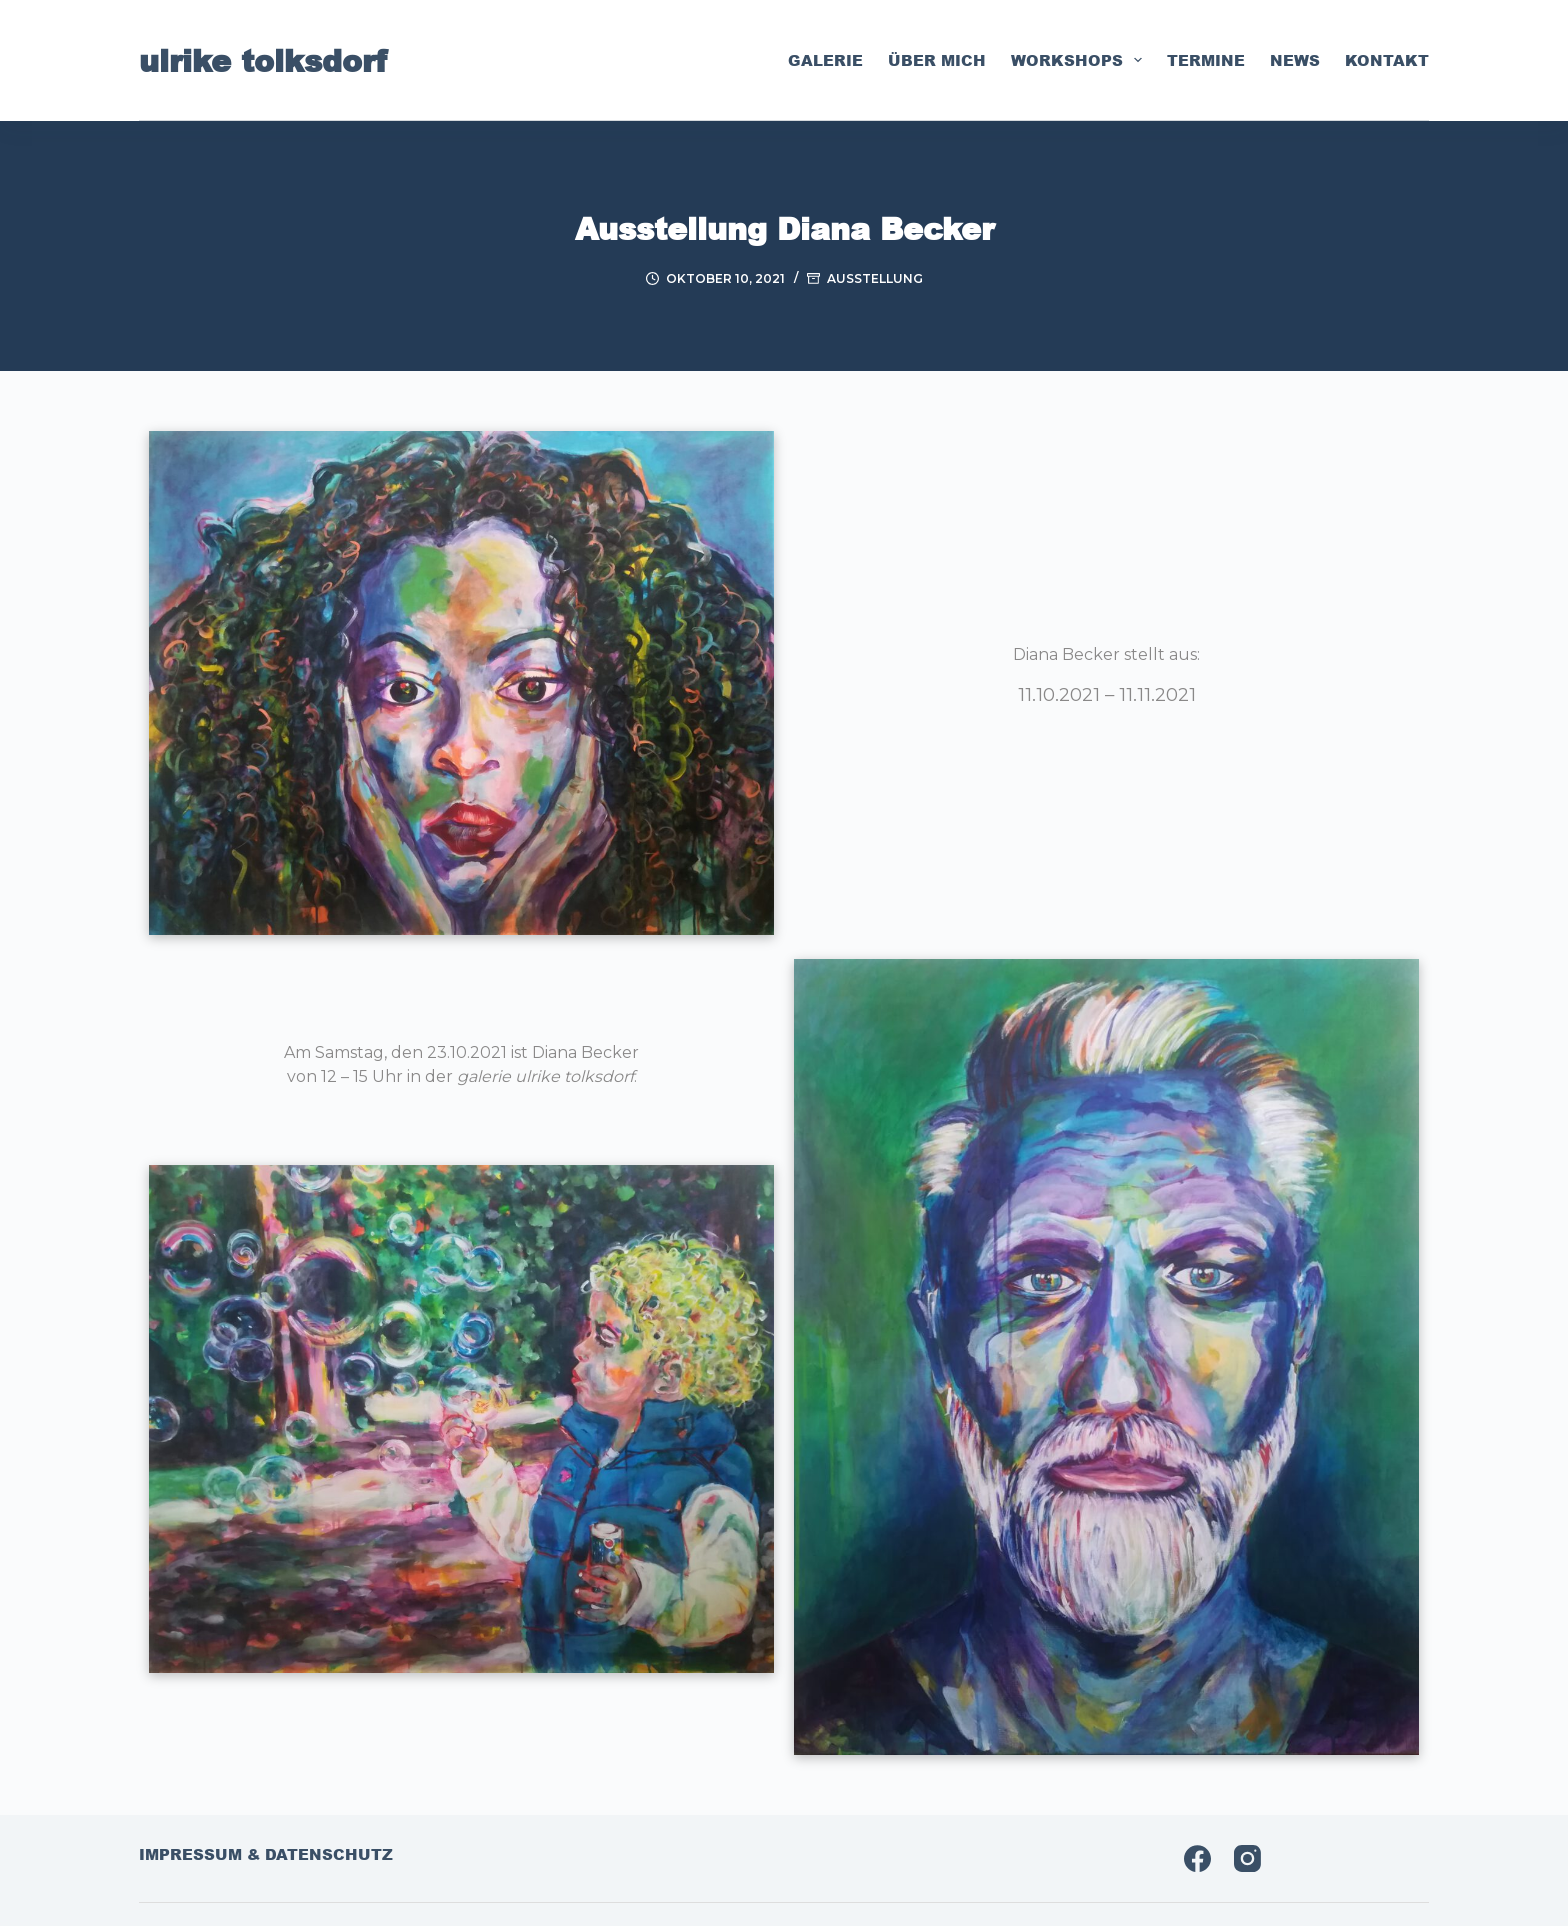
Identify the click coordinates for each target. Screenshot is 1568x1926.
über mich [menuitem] (937, 60)
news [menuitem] (1295, 60)
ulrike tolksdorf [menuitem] (263, 60)
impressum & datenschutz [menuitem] (266, 1855)
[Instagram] (1247, 1858)
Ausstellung (875, 278)
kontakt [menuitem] (1387, 60)
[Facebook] (1197, 1858)
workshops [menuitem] (1080, 60)
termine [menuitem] (1206, 60)
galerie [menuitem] (825, 60)
